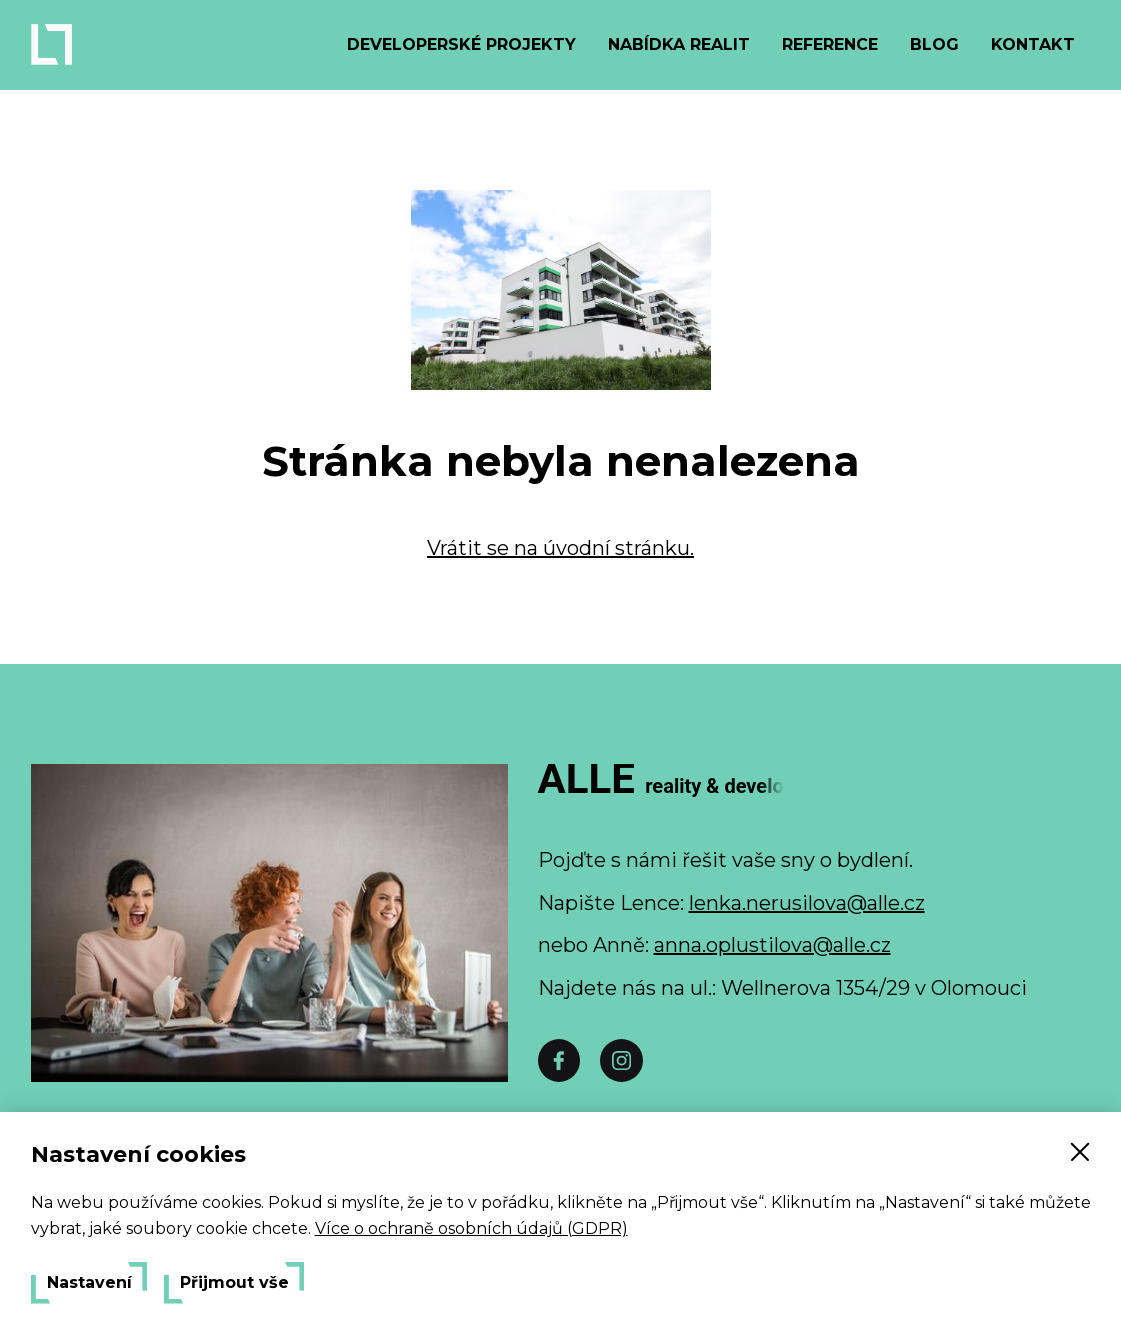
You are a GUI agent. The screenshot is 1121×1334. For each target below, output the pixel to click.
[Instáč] (621, 1060)
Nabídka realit (679, 44)
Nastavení (89, 1283)
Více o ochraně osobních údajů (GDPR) (471, 1228)
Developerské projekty (461, 44)
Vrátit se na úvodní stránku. (560, 548)
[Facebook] (559, 1060)
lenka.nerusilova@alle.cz (807, 903)
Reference (830, 44)
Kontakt (1033, 44)
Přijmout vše (234, 1283)
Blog (934, 44)
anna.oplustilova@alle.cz (772, 945)
